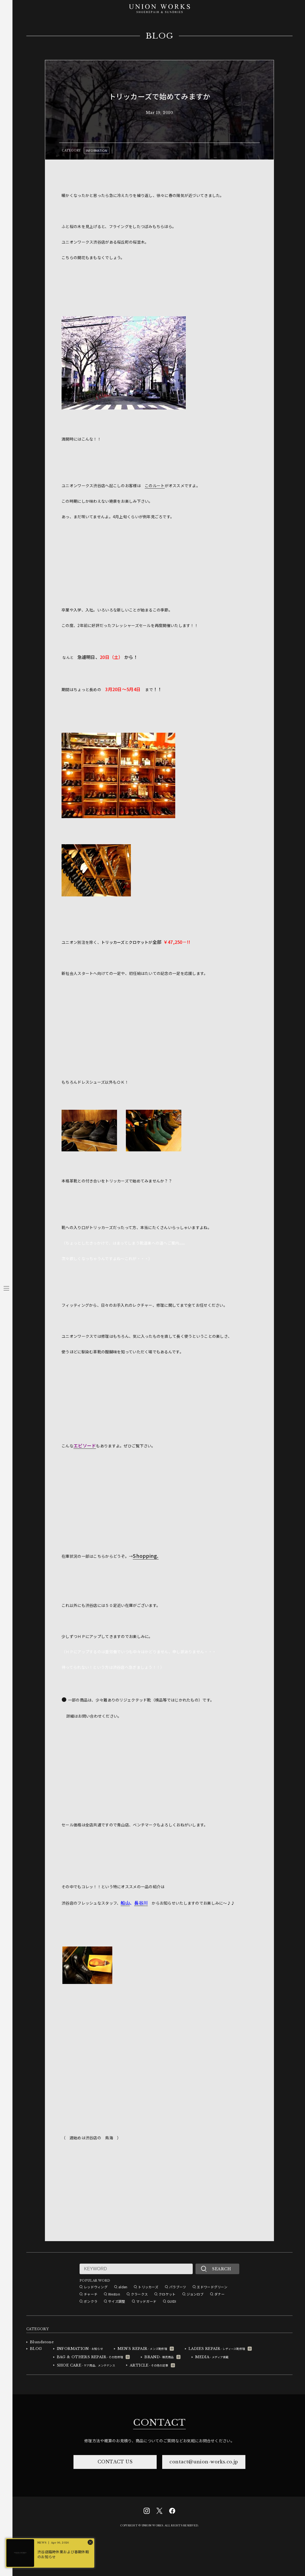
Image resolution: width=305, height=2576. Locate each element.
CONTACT (159, 2422)
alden (122, 2286)
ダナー (219, 2294)
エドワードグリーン (212, 2286)
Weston (114, 2294)
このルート (154, 485)
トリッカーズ (148, 2286)
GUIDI (171, 2301)
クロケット (167, 2294)
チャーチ (90, 2294)
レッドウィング (96, 2286)
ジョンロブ (195, 2294)
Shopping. (146, 1555)
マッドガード (146, 2301)
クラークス (139, 2294)
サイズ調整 (116, 2301)
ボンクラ (90, 2301)
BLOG (160, 36)
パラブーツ (177, 2286)
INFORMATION (96, 150)
